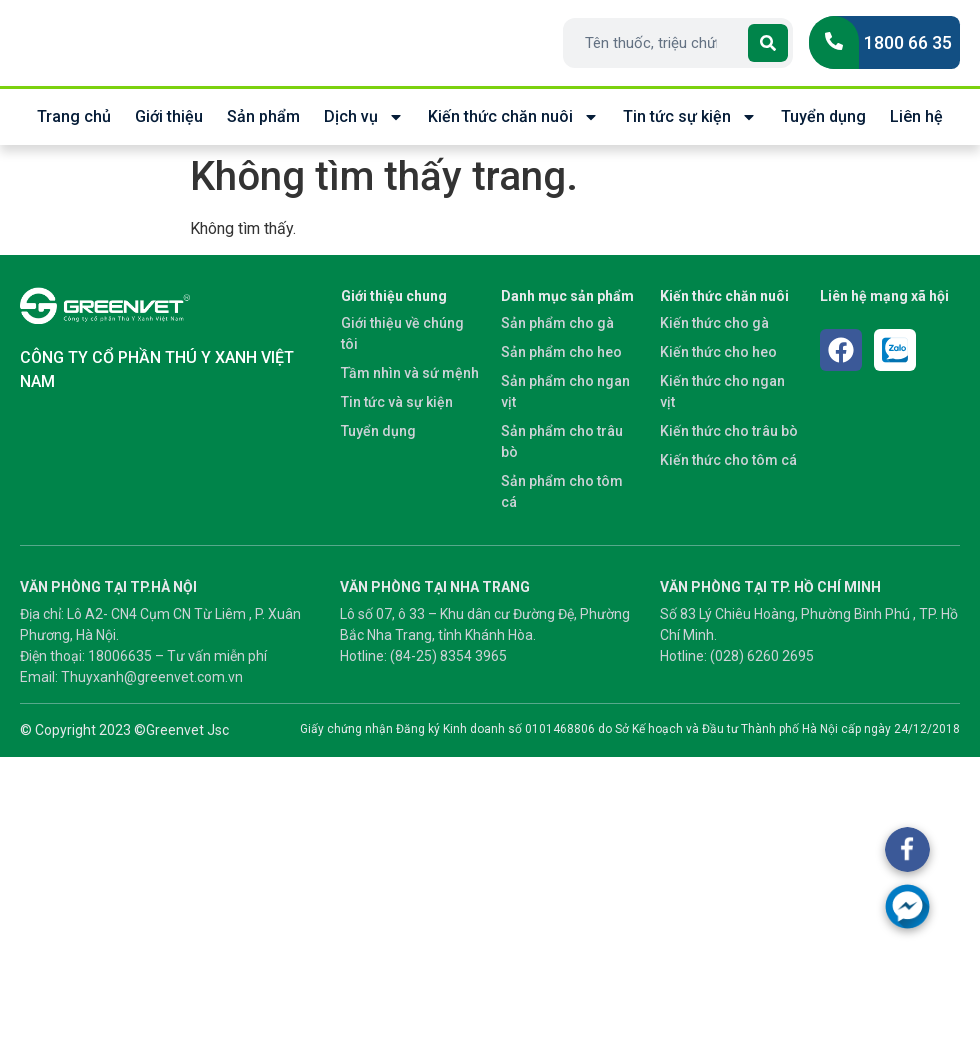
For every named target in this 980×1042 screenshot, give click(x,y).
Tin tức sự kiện (690, 117)
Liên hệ (916, 116)
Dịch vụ (364, 117)
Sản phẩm (263, 116)
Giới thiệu (169, 116)
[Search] (768, 43)
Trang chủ (74, 116)
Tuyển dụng (823, 116)
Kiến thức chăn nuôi (513, 117)
